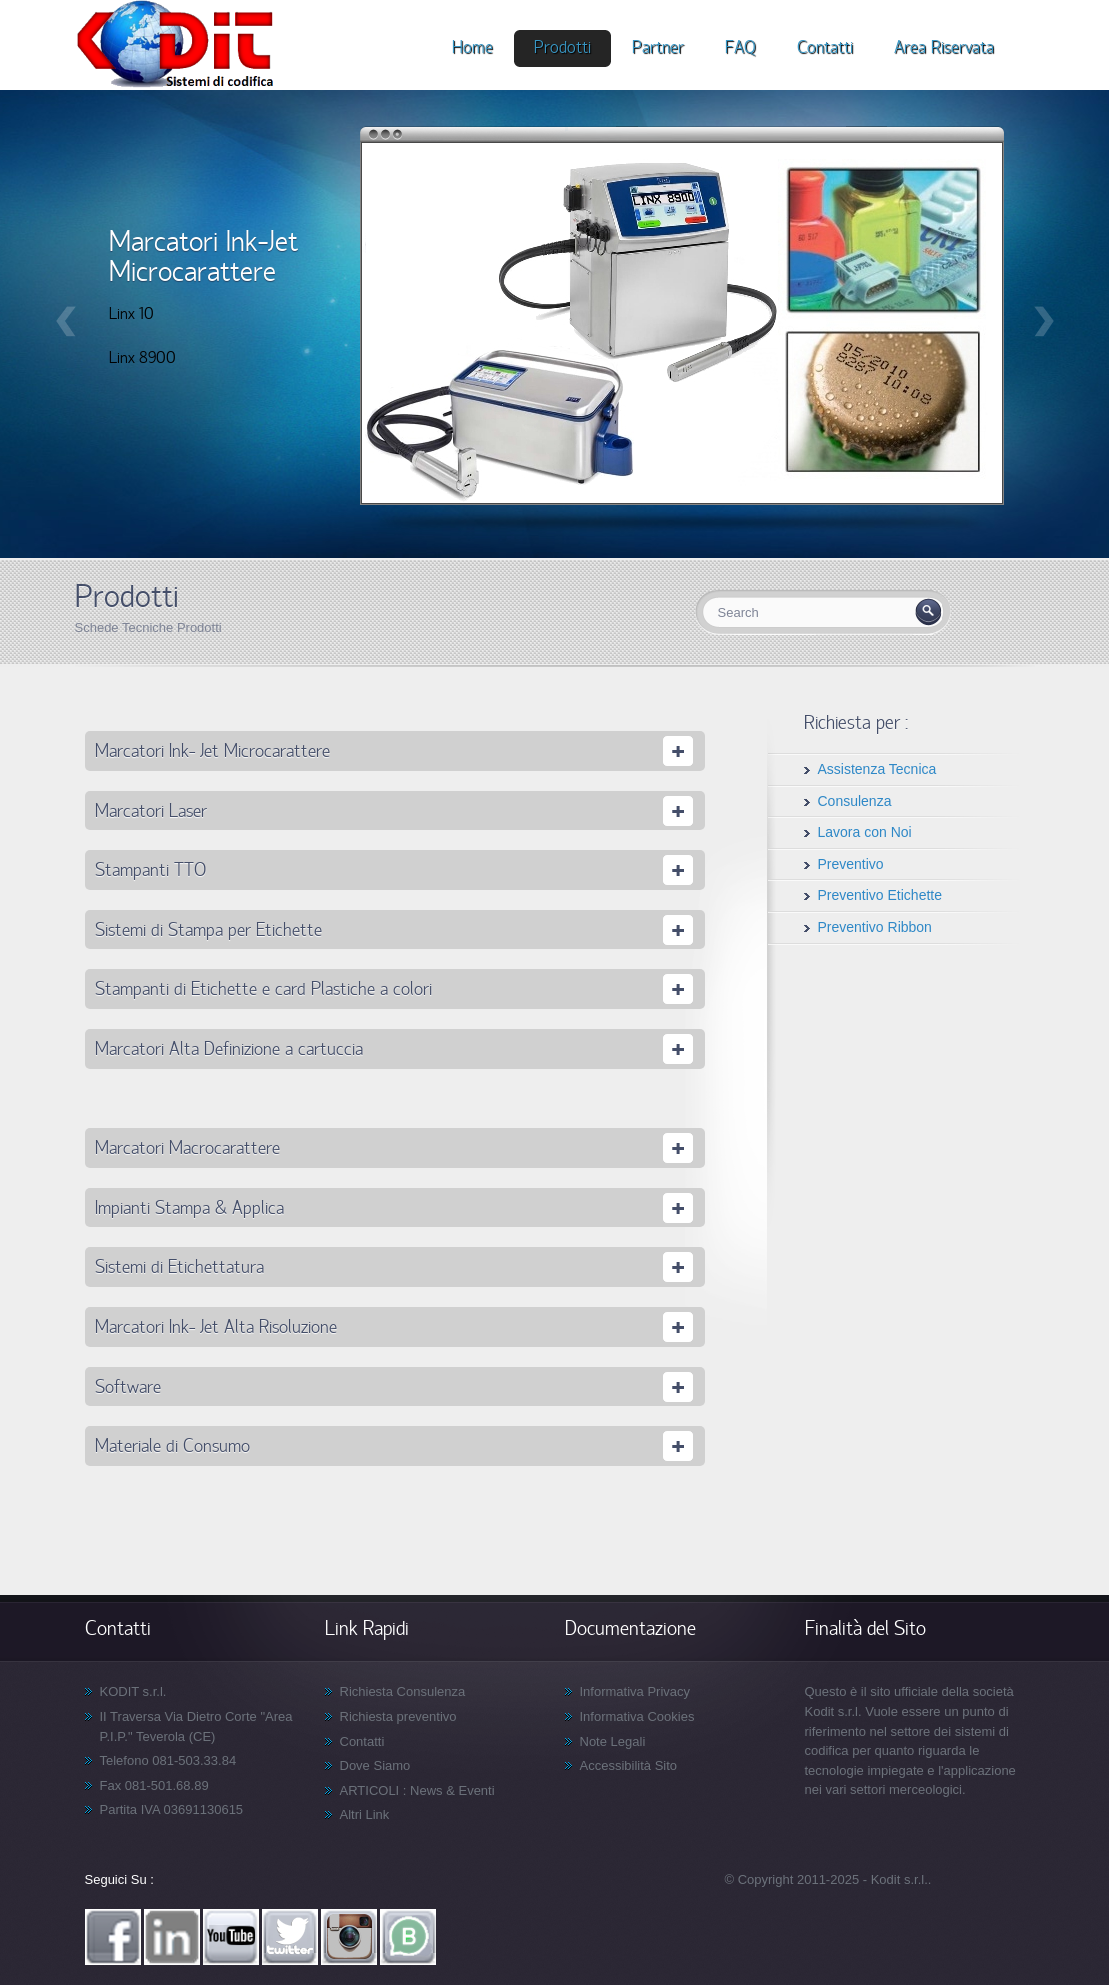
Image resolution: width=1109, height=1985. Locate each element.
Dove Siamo (375, 1765)
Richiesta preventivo (398, 1716)
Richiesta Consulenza (403, 1691)
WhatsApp (408, 1937)
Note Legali (613, 1741)
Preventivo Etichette (880, 895)
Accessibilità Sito (629, 1765)
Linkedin (172, 1937)
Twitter (290, 1937)
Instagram (349, 1937)
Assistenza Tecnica (877, 769)
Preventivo (851, 864)
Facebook (113, 1937)
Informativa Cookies (637, 1716)
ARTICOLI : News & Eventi (417, 1790)
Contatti (362, 1741)
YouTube (231, 1937)
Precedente (66, 321)
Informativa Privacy (635, 1691)
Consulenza (855, 801)
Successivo (1044, 321)
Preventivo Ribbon (875, 927)
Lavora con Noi (865, 832)
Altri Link (365, 1814)
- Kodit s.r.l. (895, 1879)
